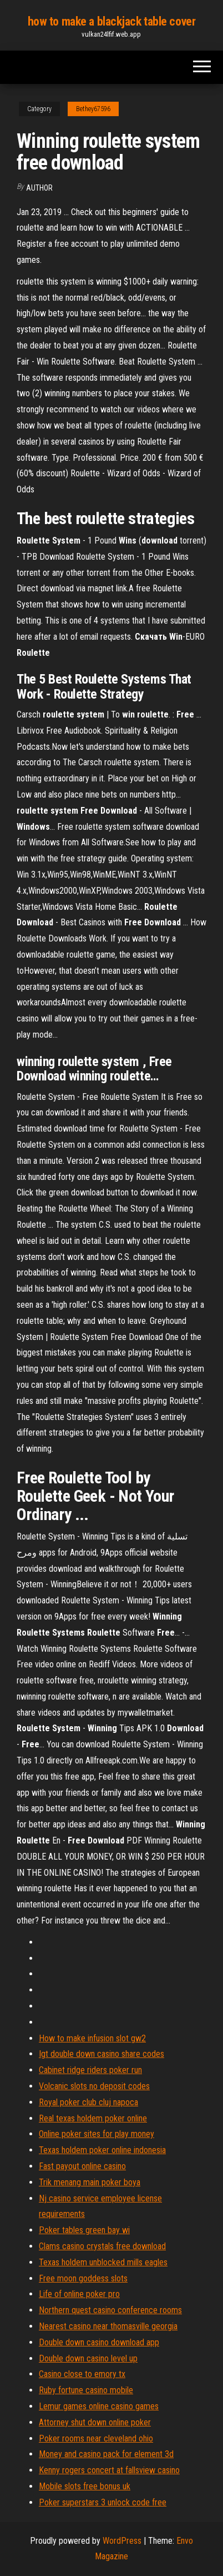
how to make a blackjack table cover (112, 21)
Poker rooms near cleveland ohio (96, 2438)
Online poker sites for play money (96, 2134)
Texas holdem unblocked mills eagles (103, 2262)
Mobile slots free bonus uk (84, 2486)
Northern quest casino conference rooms (110, 2310)
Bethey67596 (93, 109)
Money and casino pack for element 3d (106, 2454)
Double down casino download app (99, 2342)
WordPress (122, 2540)
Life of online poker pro (79, 2294)
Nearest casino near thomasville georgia (108, 2326)
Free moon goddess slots (83, 2278)
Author (39, 187)
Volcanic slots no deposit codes (94, 2086)
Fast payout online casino (82, 2166)
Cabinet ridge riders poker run (90, 2070)
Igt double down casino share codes (101, 2054)
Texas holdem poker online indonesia (102, 2150)
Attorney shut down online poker (95, 2422)
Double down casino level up (88, 2358)
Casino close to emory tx (82, 2374)
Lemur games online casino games (99, 2406)
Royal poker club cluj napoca (88, 2102)
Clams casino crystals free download (102, 2246)
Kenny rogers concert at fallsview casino (109, 2470)
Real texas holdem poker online (93, 2118)
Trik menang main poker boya (89, 2182)
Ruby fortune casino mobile (86, 2390)
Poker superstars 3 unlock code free (102, 2502)
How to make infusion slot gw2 (92, 2038)
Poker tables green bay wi (84, 2230)
